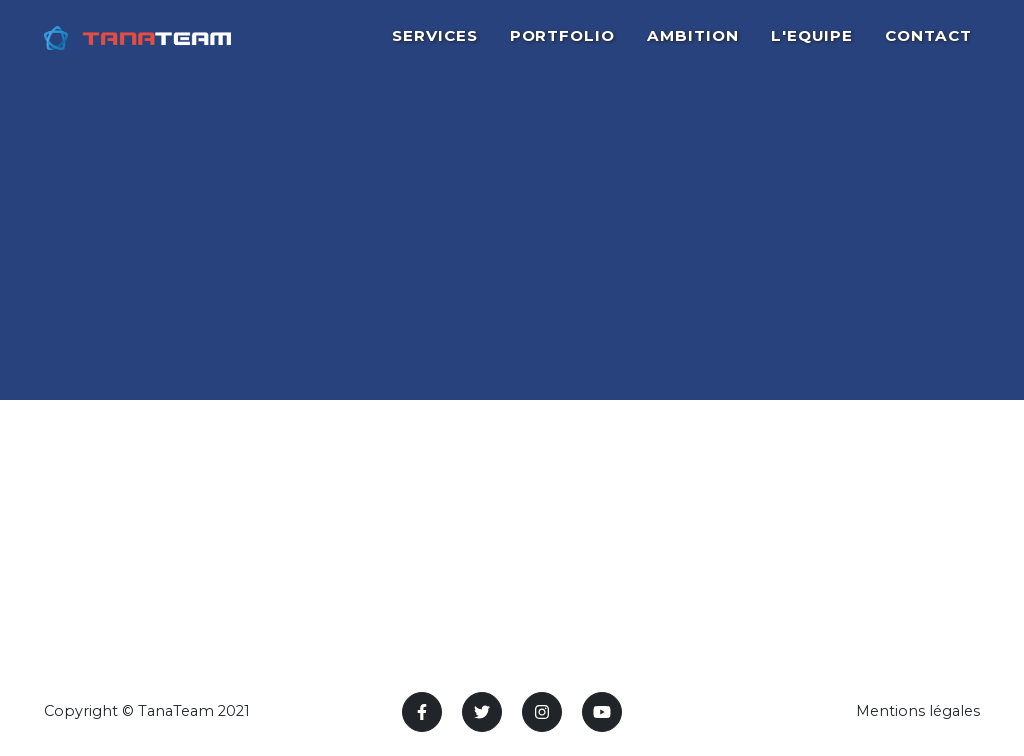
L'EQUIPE (812, 46)
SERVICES (435, 46)
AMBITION (693, 46)
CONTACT (928, 46)
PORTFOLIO (563, 46)
